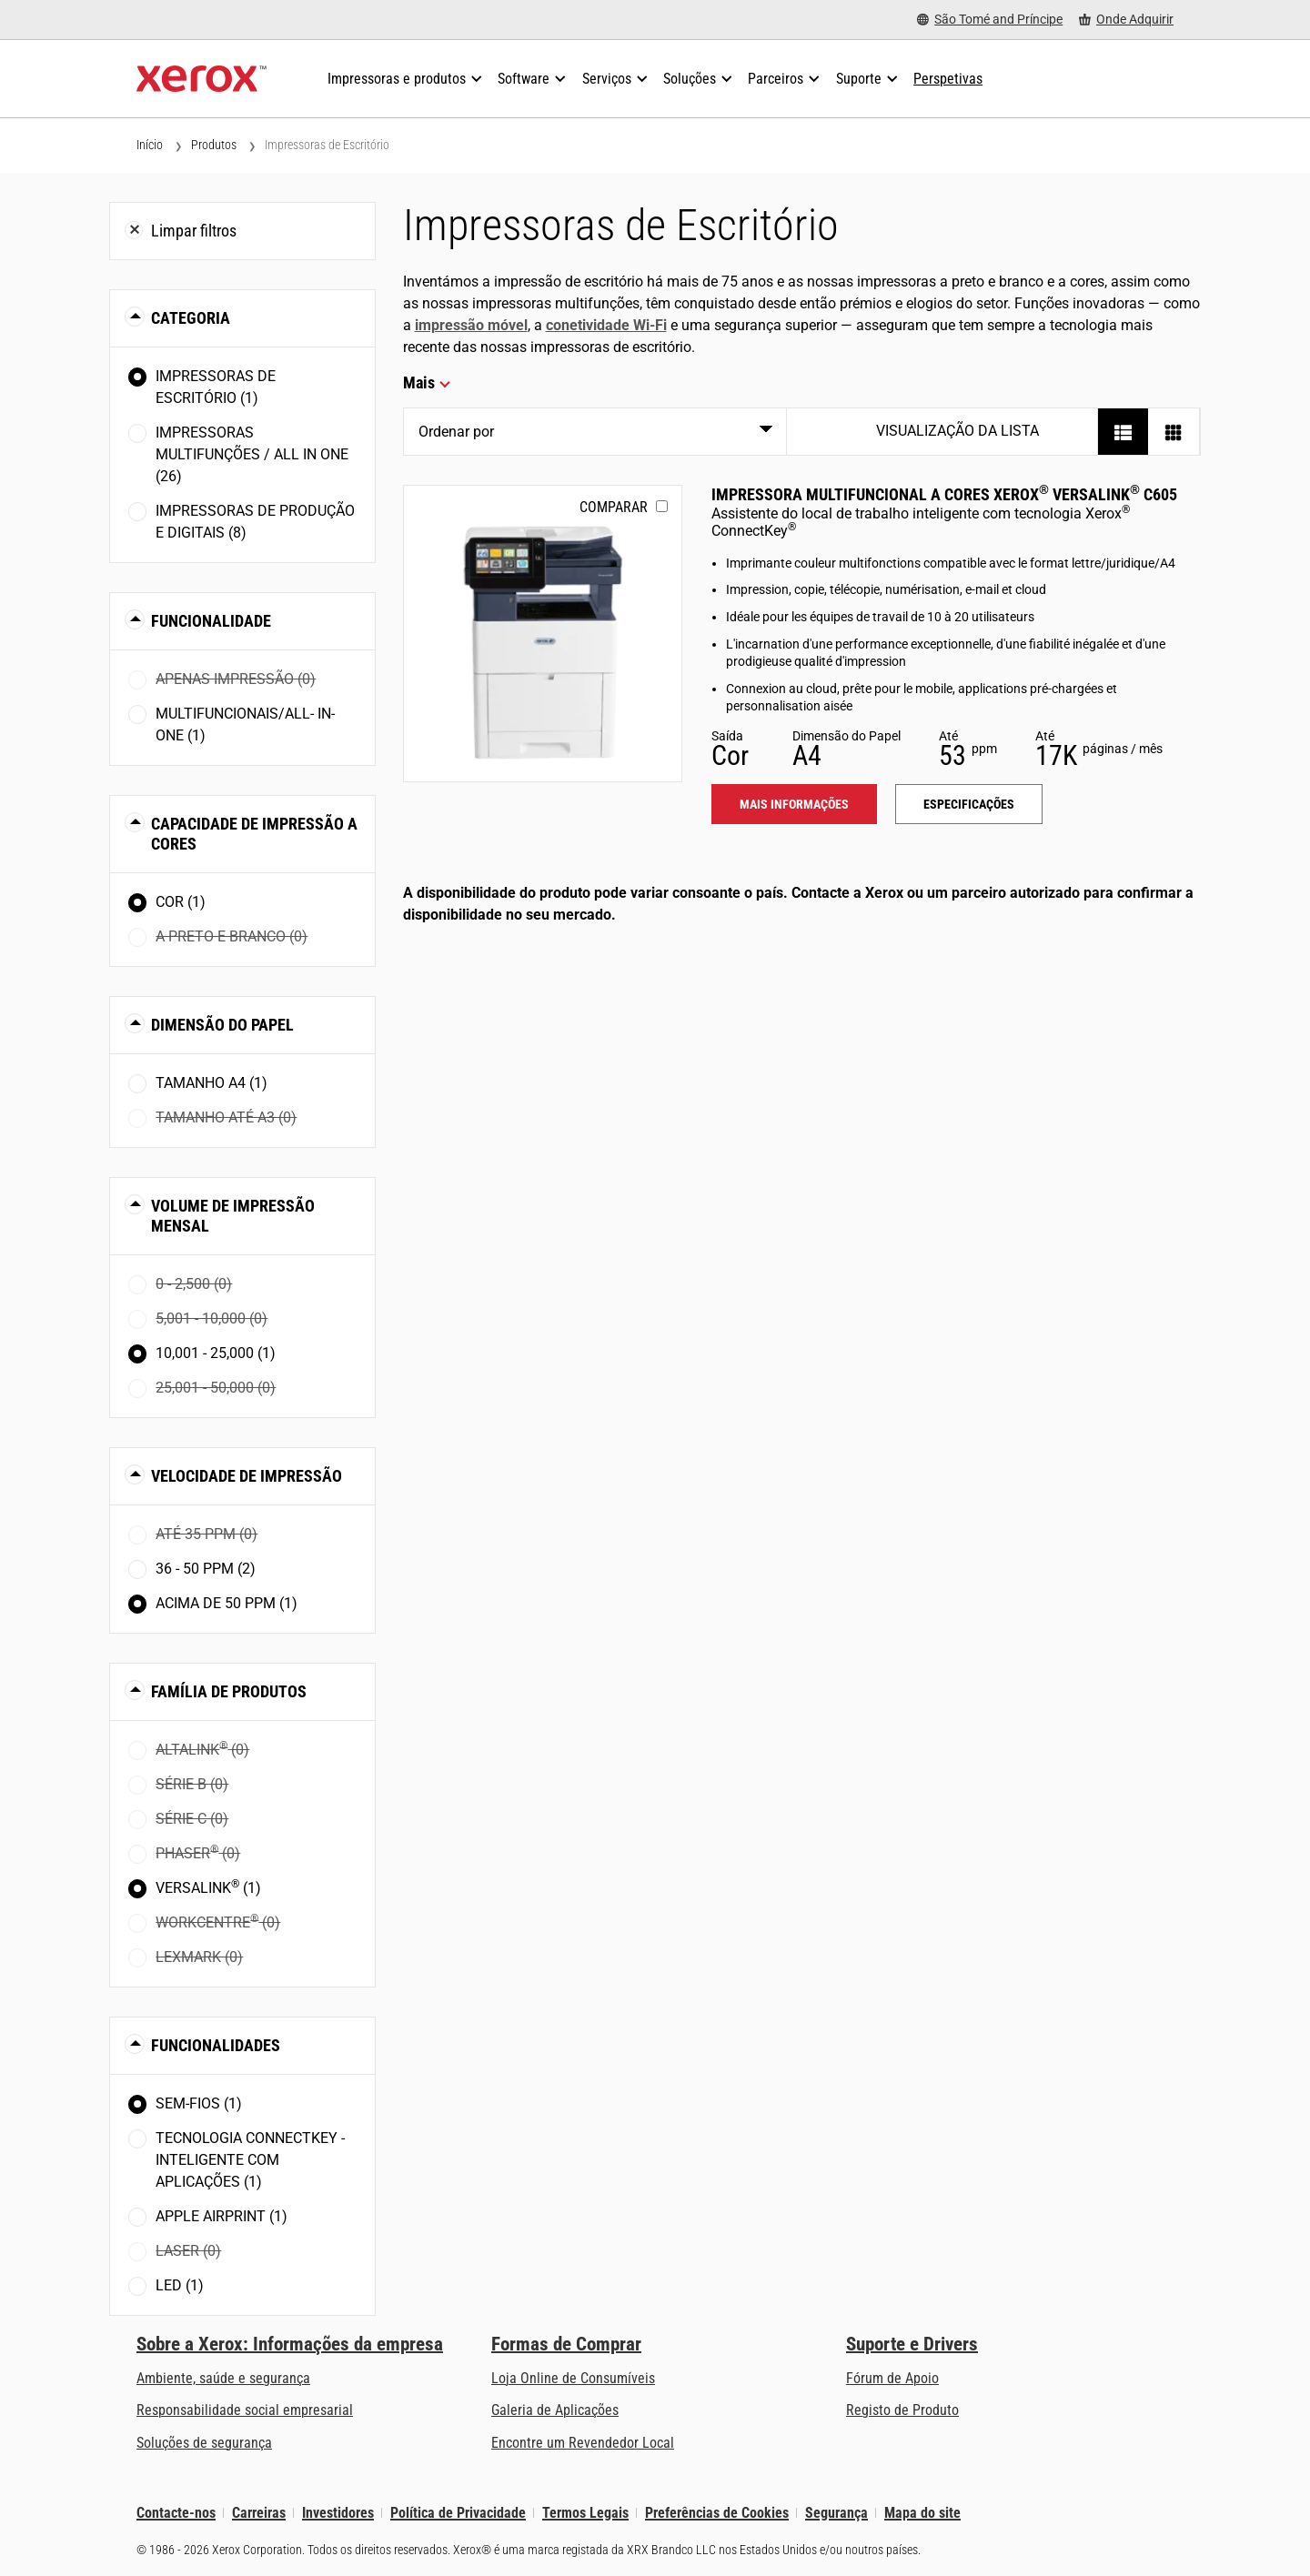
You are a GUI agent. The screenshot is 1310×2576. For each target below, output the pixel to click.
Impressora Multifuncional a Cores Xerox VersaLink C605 (944, 494)
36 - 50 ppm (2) (206, 1568)
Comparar (613, 507)
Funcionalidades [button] (215, 2045)
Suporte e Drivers (912, 2344)
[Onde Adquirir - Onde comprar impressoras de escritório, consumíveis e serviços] (1126, 19)
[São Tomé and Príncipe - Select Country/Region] (990, 19)
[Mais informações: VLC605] (542, 633)
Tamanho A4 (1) (211, 1083)
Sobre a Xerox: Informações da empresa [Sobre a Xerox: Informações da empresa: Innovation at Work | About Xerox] (289, 2344)
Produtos (214, 144)
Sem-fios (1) (199, 2103)
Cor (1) (181, 902)
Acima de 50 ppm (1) (226, 1603)
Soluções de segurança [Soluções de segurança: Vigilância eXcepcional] (204, 2442)
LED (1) (180, 2285)
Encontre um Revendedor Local (582, 2442)
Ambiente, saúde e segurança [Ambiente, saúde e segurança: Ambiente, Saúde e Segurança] (223, 2378)
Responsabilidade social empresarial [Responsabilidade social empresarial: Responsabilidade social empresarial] (244, 2410)
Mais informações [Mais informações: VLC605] (794, 804)
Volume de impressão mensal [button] (233, 1215)
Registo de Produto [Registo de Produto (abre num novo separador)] (902, 2410)
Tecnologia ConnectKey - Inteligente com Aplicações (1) (250, 2159)
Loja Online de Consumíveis (573, 2378)
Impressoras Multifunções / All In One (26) (252, 454)
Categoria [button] (190, 317)
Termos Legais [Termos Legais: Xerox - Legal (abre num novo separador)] (585, 2513)
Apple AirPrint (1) (221, 2216)
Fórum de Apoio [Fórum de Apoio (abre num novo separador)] (892, 2378)
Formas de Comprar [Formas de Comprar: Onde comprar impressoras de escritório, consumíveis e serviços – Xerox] (566, 2344)
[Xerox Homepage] (201, 79)
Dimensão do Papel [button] (222, 1024)
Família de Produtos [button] (229, 1691)
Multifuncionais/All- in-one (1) (245, 724)
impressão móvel (471, 325)
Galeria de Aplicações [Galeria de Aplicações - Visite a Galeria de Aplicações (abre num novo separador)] (555, 2410)
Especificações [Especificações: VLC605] (968, 804)
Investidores (338, 2513)
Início (149, 144)
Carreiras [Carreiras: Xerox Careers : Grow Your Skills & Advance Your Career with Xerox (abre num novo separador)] (259, 2513)
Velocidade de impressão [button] (246, 1475)
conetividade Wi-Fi (606, 325)
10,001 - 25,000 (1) (216, 1353)
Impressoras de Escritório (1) (216, 387)
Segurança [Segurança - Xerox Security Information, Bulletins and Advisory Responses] (836, 2513)
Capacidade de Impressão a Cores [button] (254, 833)
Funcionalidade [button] (211, 620)
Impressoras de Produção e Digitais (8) (255, 521)
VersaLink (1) (208, 1887)
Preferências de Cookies (717, 2513)
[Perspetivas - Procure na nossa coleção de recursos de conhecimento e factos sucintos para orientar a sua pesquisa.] (948, 79)
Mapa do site (922, 2513)
